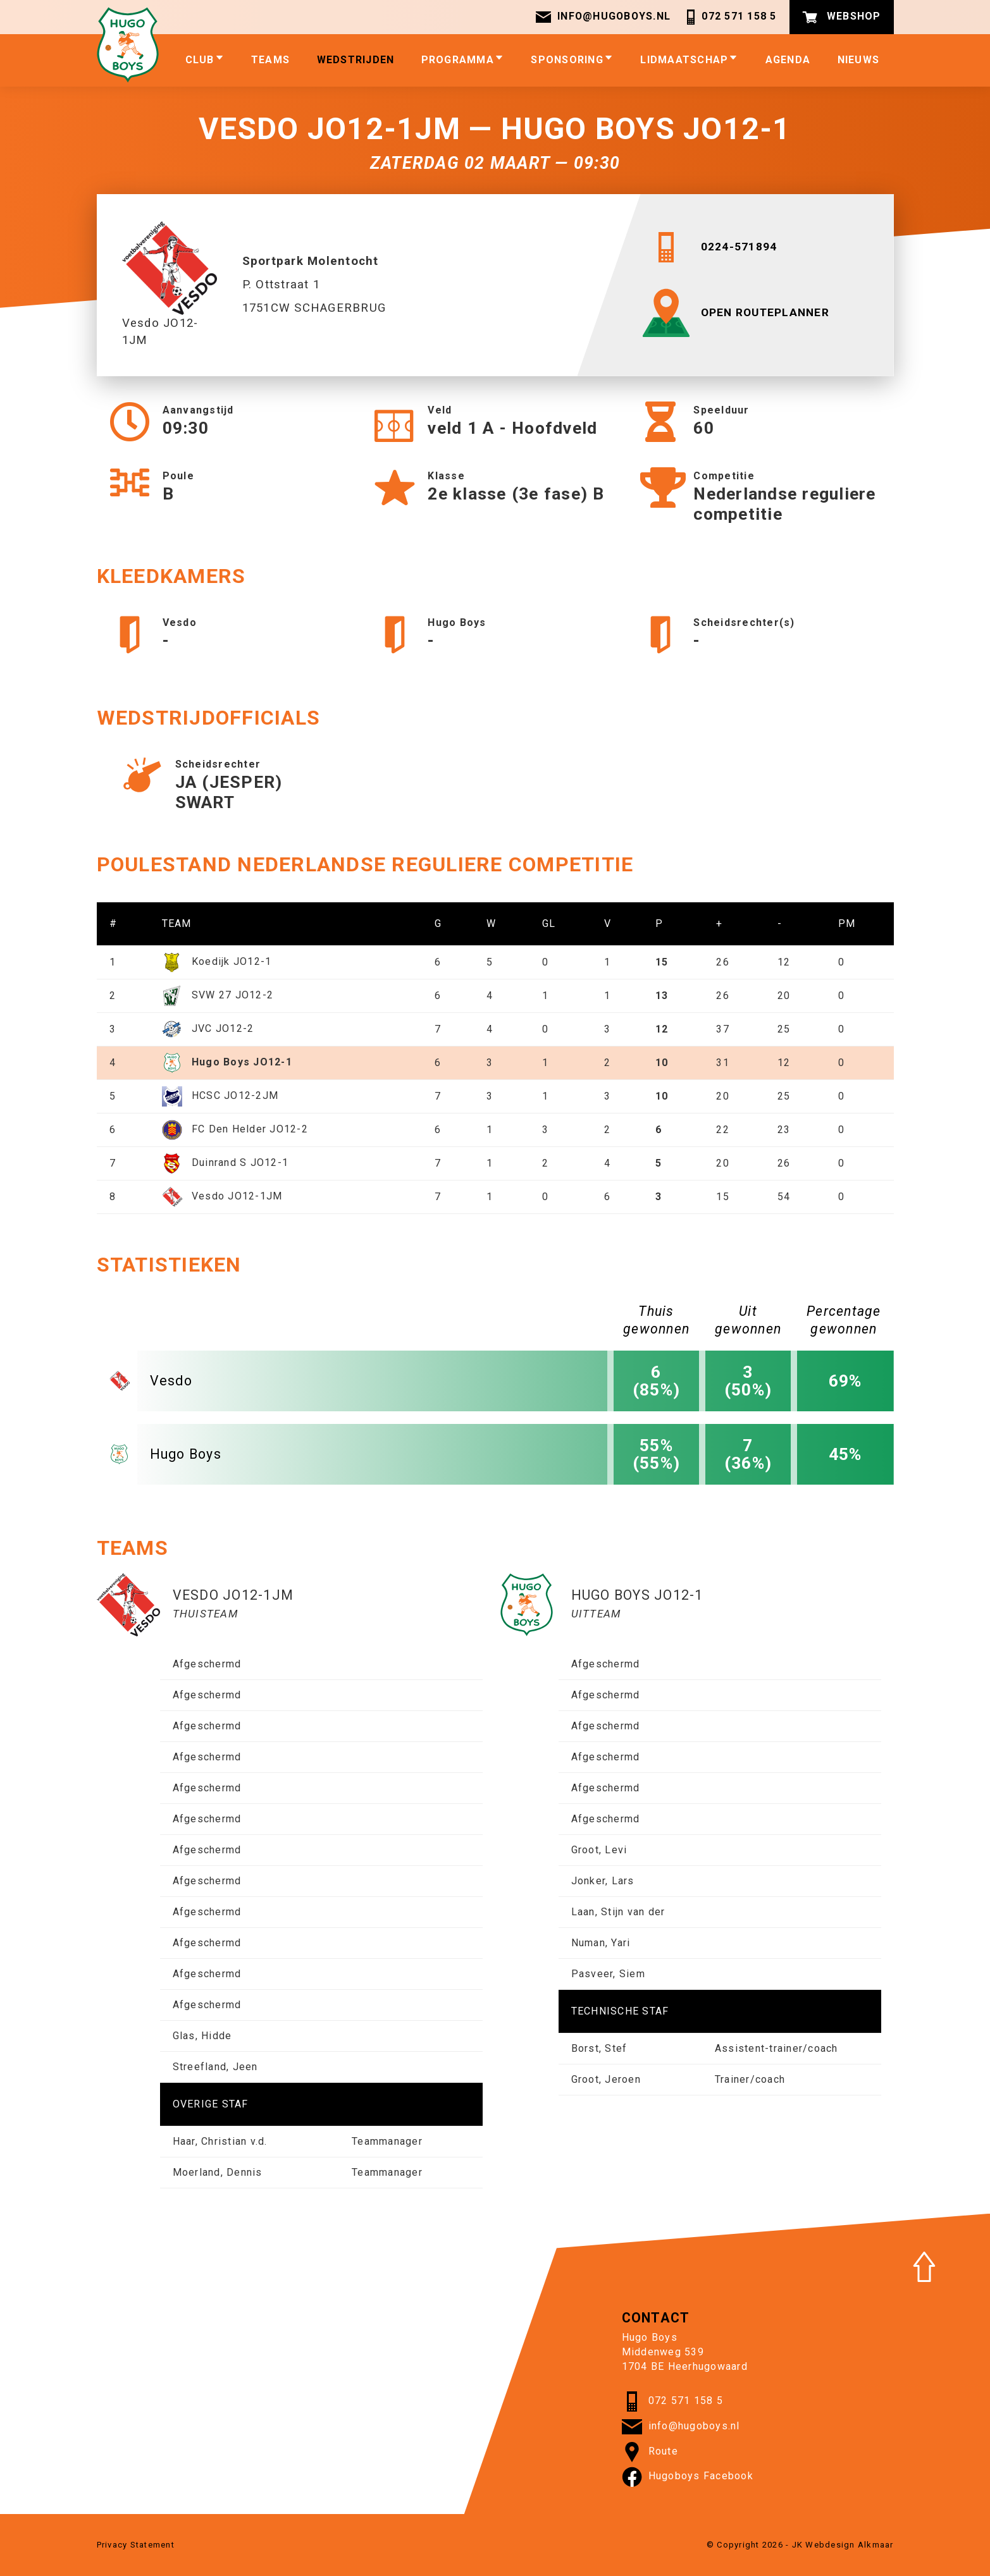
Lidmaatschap (689, 59)
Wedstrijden (356, 60)
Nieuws (859, 60)
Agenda (788, 60)
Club (205, 59)
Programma (462, 59)
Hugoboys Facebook (687, 2477)
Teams (270, 60)
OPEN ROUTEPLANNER (740, 313)
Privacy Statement (136, 2544)
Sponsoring (572, 59)
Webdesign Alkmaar (849, 2544)
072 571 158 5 (730, 17)
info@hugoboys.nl (602, 17)
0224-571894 (712, 247)
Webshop (841, 17)
